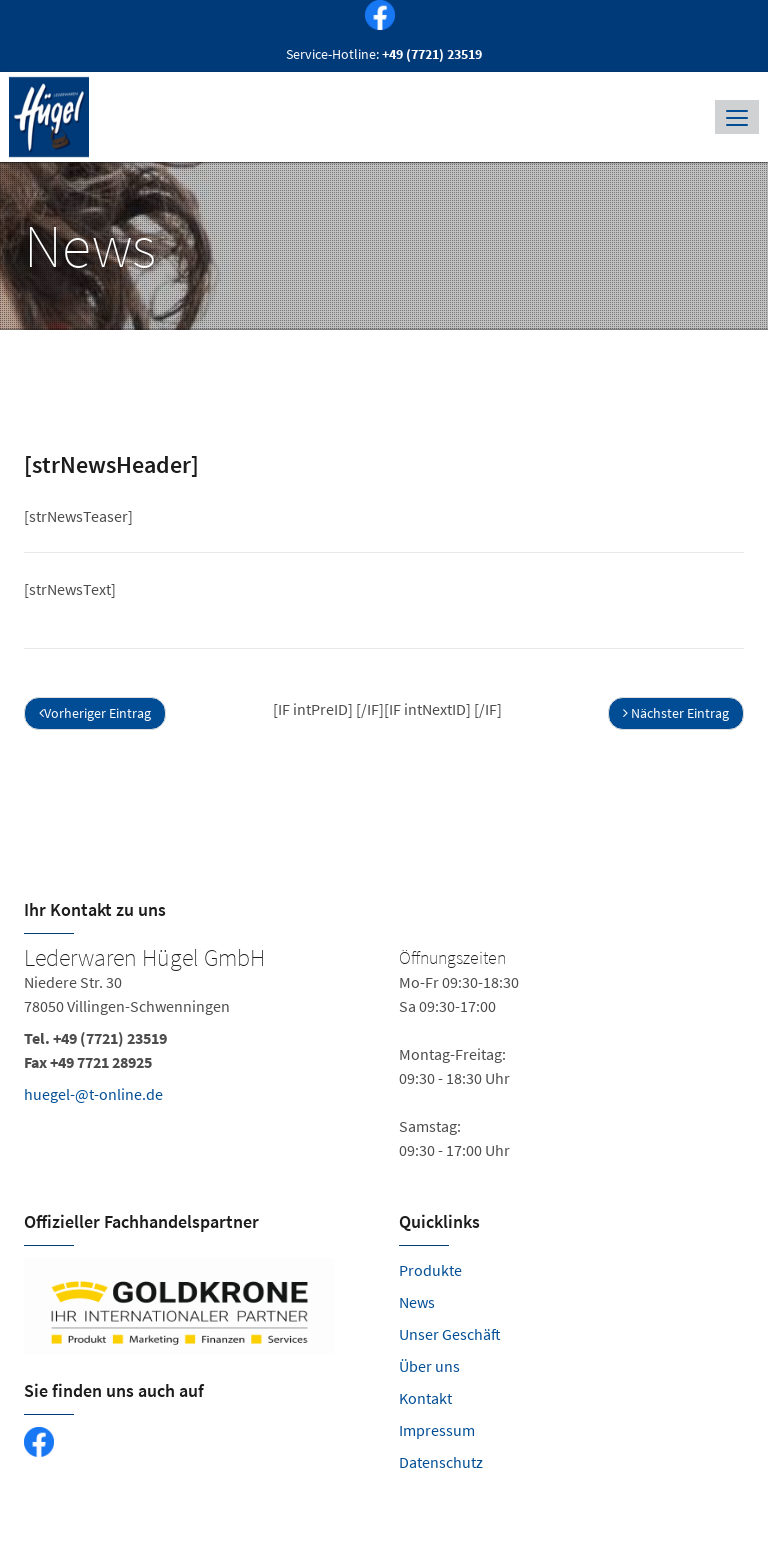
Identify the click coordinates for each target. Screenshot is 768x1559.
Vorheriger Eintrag (95, 713)
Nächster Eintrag (676, 713)
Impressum (437, 1430)
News (417, 1302)
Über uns (429, 1366)
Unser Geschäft (450, 1334)
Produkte (430, 1270)
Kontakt (425, 1398)
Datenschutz (441, 1462)
